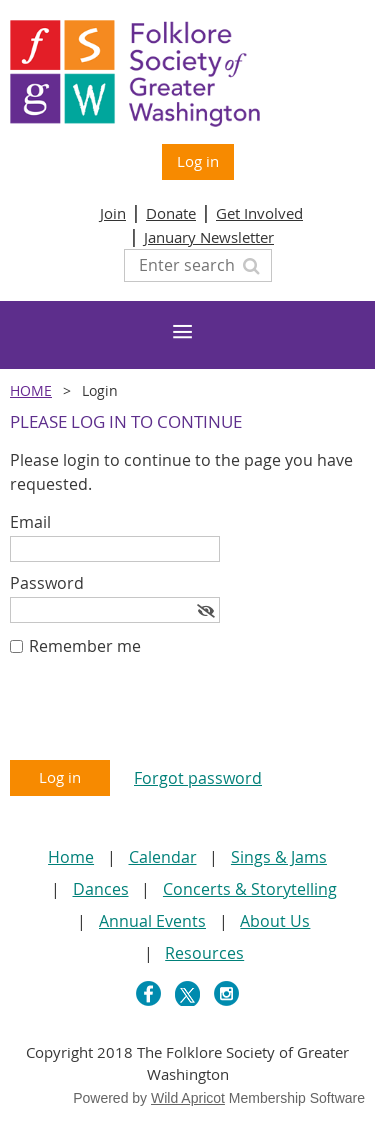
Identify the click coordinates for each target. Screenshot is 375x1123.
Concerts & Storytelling (250, 889)
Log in (198, 161)
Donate (171, 213)
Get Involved (259, 213)
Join (113, 213)
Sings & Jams (279, 857)
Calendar (163, 857)
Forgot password (198, 778)
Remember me (85, 646)
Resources (204, 953)
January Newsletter (209, 237)
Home (31, 390)
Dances (101, 889)
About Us (275, 921)
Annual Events (152, 921)
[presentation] (162, 711)
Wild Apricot (188, 1098)
